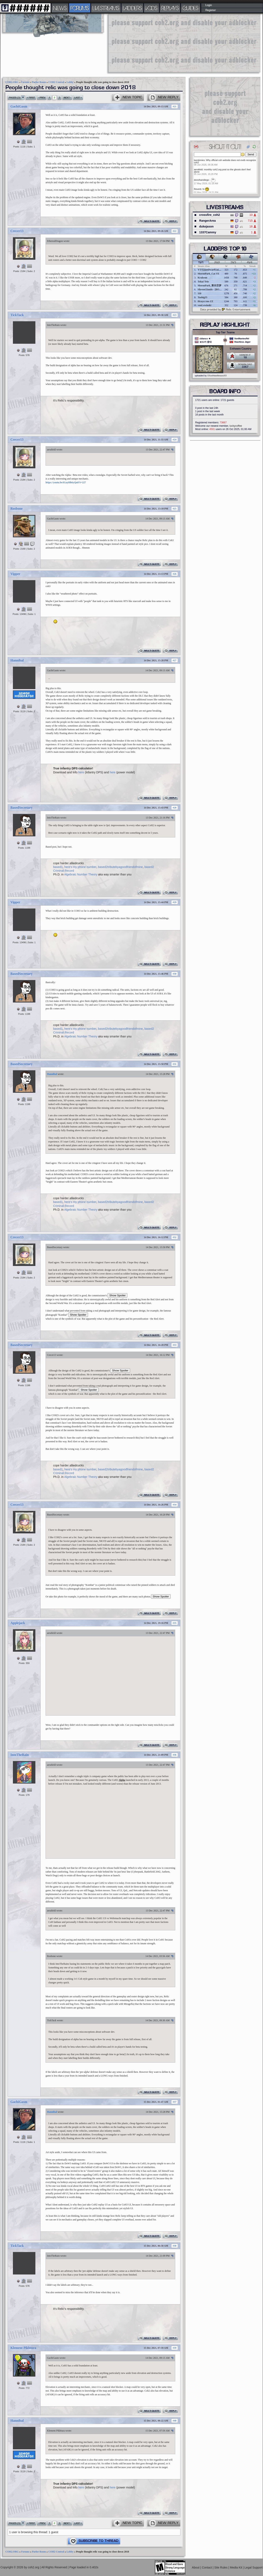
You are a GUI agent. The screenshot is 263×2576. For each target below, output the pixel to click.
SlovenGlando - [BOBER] (211, 289)
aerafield (51, 449)
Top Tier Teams (225, 332)
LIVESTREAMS (106, 7)
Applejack (17, 1623)
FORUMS (80, 7)
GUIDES (190, 7)
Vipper (15, 574)
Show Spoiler (117, 1295)
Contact (207, 2567)
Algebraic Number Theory (80, 874)
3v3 (233, 262)
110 (199, 293)
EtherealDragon (55, 241)
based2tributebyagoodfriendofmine (120, 867)
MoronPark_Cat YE (208, 273)
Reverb (197, 189)
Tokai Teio (203, 281)
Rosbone (16, 508)
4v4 (249, 262)
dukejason (206, 226)
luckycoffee (236, 425)
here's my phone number (80, 867)
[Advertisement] (161, 43)
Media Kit (236, 2567)
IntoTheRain (53, 325)
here (81, 772)
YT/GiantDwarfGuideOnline (213, 269)
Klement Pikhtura (23, 2348)
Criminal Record (63, 870)
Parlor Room (39, 82)
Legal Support (253, 2567)
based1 (58, 867)
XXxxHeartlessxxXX (217, 375)
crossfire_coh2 (209, 214)
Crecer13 (17, 231)
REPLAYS (170, 7)
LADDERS (132, 7)
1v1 (201, 262)
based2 (149, 867)
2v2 (217, 262)
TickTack (17, 315)
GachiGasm (18, 106)
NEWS (60, 7)
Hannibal (17, 660)
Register (210, 10)
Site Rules (221, 2567)
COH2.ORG (12, 82)
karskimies (199, 160)
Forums (25, 82)
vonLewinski (204, 305)
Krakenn (202, 277)
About (196, 2567)
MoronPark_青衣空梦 (209, 285)
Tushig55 (202, 297)
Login (208, 5)
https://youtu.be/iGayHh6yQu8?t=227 (66, 482)
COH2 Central (56, 82)
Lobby (70, 82)
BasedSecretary (21, 807)
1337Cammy (207, 232)
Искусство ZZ (205, 301)
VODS (151, 7)
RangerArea (207, 220)
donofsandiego (201, 180)
